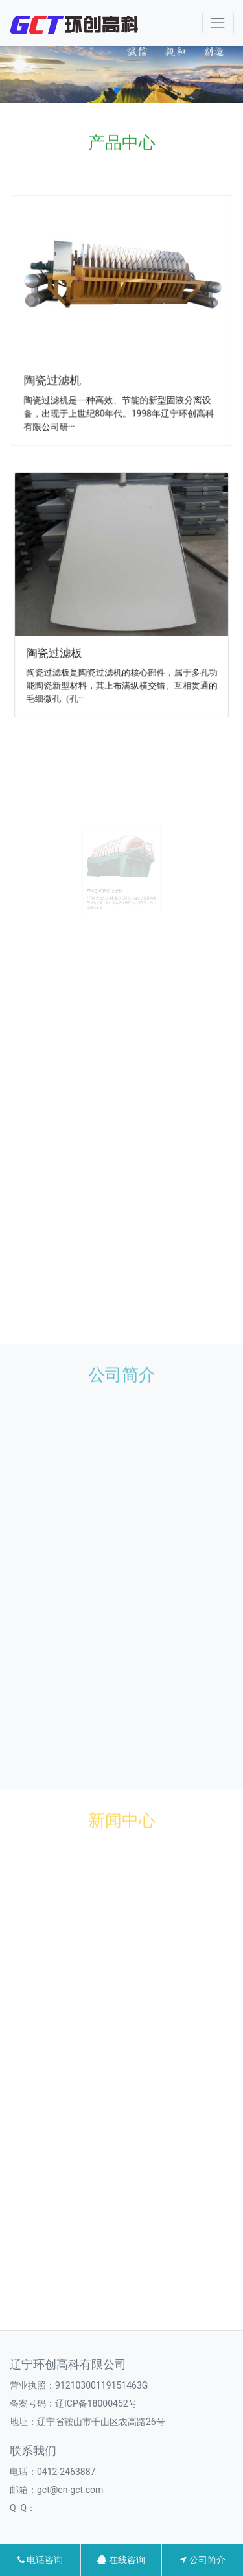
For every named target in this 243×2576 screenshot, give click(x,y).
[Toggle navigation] (218, 23)
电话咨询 (40, 2560)
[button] (116, 90)
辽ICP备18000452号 (96, 2403)
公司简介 (202, 2560)
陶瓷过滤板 (58, 649)
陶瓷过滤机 (55, 378)
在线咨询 (121, 2560)
